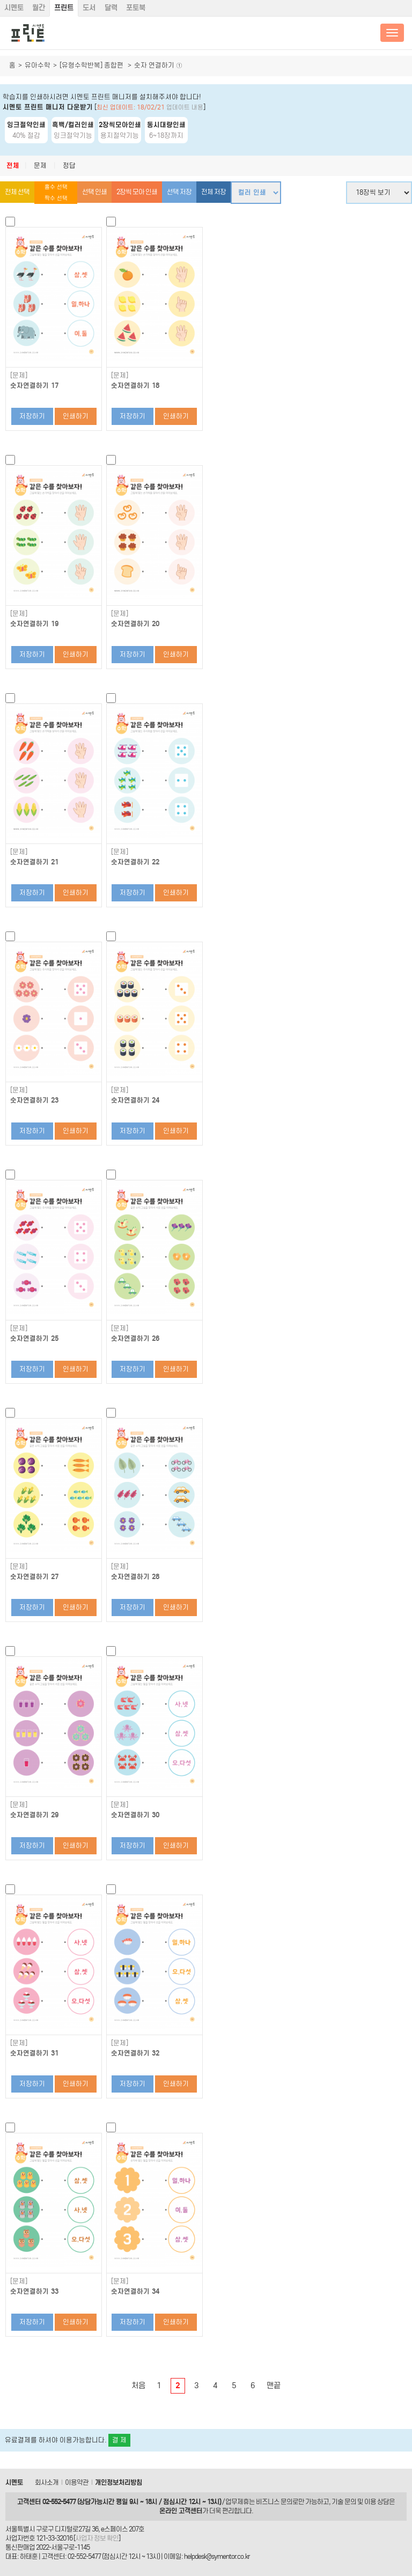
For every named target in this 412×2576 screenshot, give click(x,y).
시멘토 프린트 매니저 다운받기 (48, 107)
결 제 (119, 2440)
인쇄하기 (76, 416)
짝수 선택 (56, 198)
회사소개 (46, 2482)
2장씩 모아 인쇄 (136, 192)
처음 (138, 2385)
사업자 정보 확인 (97, 2538)
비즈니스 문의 (274, 2502)
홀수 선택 (56, 187)
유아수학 (37, 65)
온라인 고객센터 (180, 2511)
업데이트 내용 (184, 107)
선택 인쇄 (94, 192)
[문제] (18, 375)
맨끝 (274, 2385)
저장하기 (32, 416)
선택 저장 (179, 192)
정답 (69, 166)
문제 (40, 166)
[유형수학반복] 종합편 (92, 65)
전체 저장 (213, 192)
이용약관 (77, 2482)
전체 (12, 166)
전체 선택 (17, 192)
